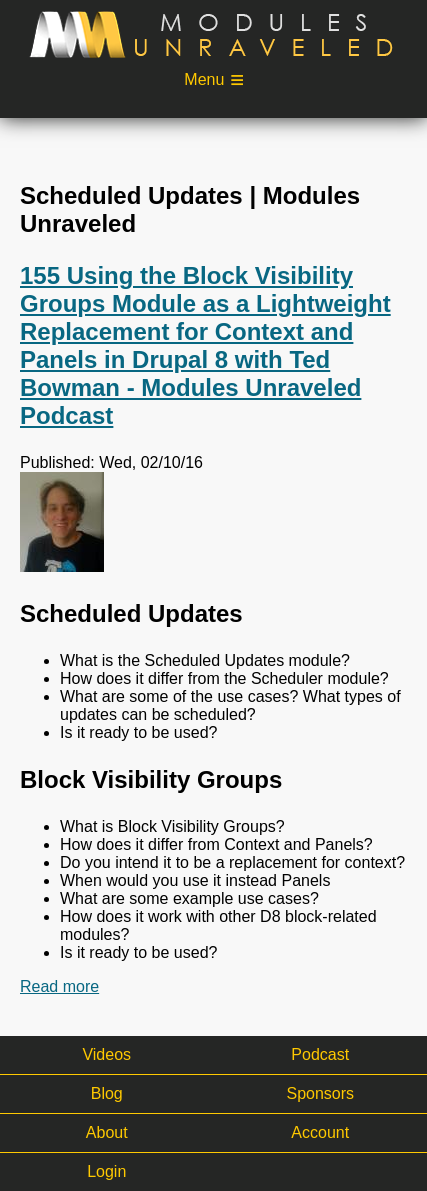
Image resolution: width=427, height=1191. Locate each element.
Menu (204, 79)
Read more (59, 987)
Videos (106, 1054)
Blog (107, 1093)
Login (106, 1171)
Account (320, 1132)
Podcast (320, 1054)
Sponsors (320, 1093)
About (107, 1132)
